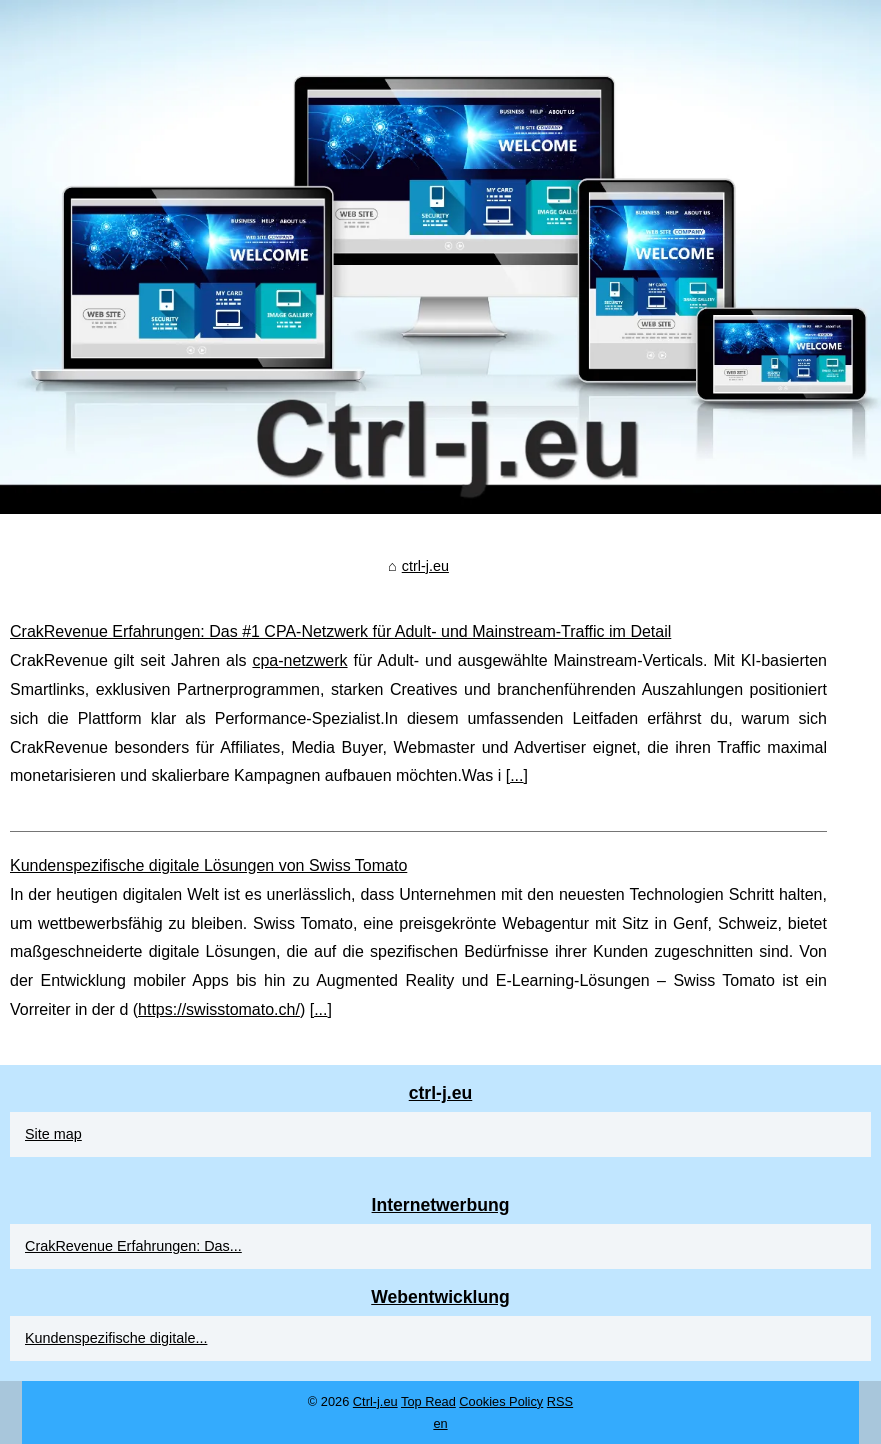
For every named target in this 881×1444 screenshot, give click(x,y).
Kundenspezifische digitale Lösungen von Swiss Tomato (208, 865)
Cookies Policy (501, 1401)
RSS (560, 1401)
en (440, 1423)
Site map (53, 1134)
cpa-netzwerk (299, 660)
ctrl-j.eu (425, 566)
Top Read (428, 1401)
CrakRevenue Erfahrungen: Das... (133, 1246)
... (516, 775)
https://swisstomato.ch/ (219, 1009)
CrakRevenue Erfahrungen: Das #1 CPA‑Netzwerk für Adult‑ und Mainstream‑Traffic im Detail (340, 631)
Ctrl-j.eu (375, 1401)
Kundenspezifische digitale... (116, 1338)
